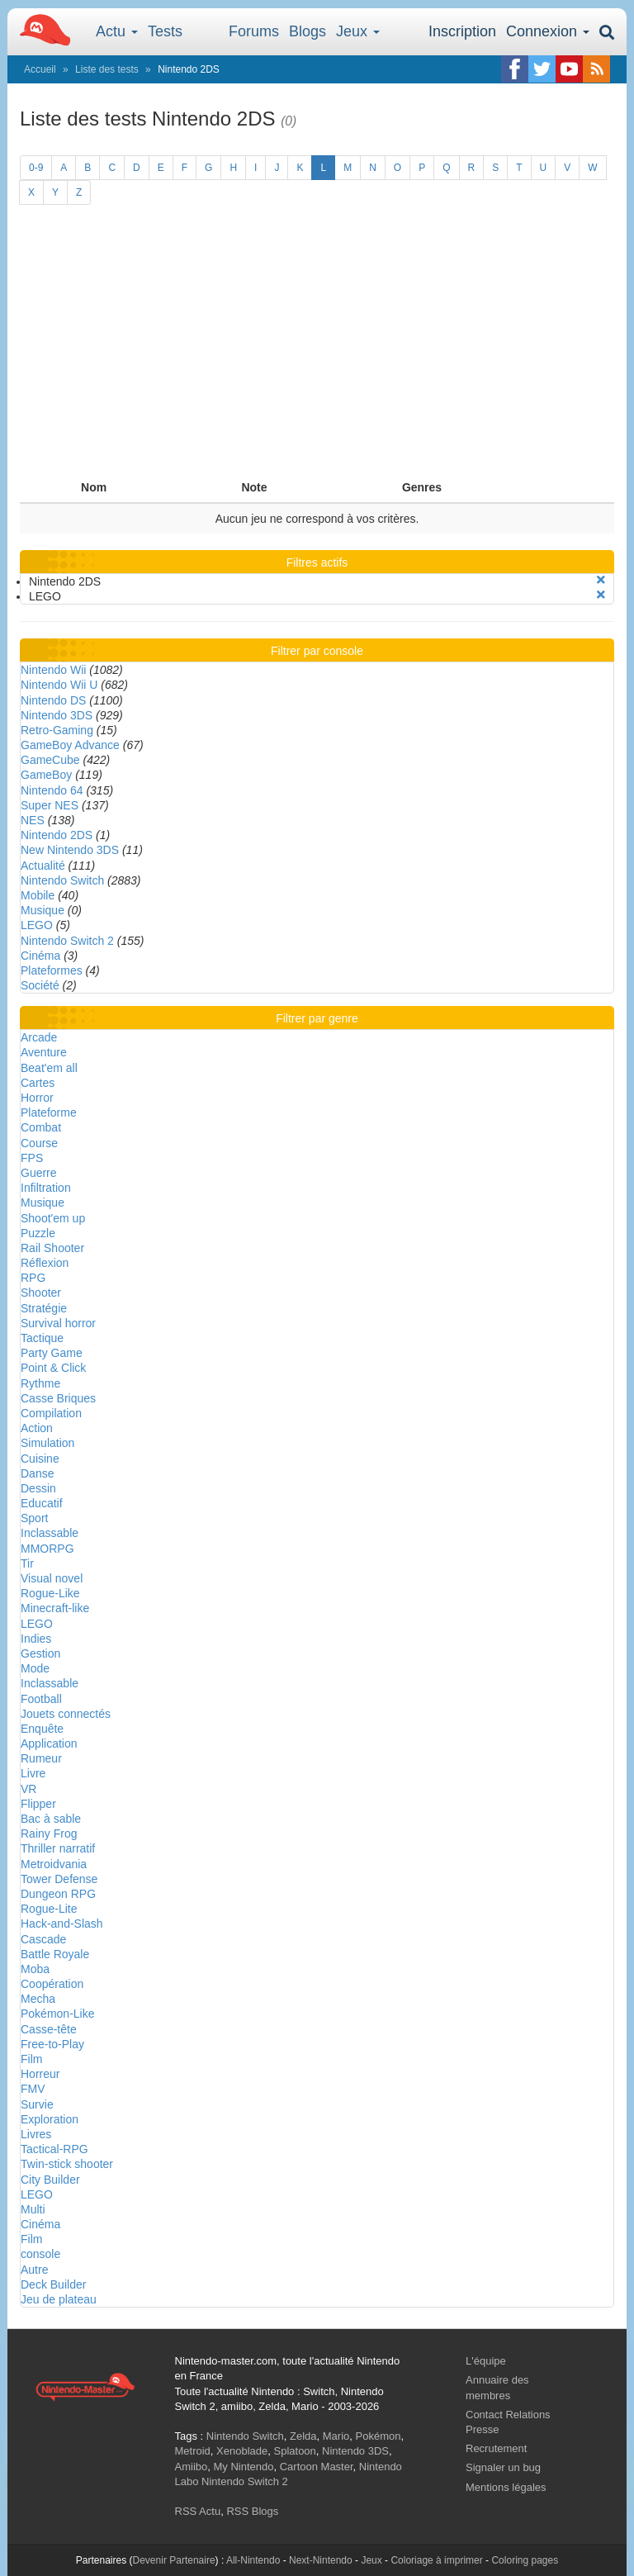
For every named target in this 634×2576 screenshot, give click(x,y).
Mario (336, 2436)
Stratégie (44, 1308)
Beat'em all (49, 1068)
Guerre (39, 1172)
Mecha (38, 1998)
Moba (35, 1969)
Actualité (43, 865)
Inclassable (49, 1532)
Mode (35, 1668)
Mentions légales (506, 2487)
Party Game (52, 1352)
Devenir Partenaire (174, 2560)
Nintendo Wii (53, 669)
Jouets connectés (66, 1713)
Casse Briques (58, 1398)
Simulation (47, 1442)
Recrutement (496, 2448)
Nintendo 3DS (56, 715)
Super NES (49, 805)
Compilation (51, 1413)
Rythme (40, 1383)
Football (41, 1698)
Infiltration (46, 1187)
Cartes (37, 1082)
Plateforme (49, 1112)
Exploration (49, 2119)
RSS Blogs (252, 2511)
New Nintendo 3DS (70, 849)
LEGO (37, 925)
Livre (33, 1773)
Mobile (37, 895)
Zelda (303, 2436)
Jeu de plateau (59, 2299)
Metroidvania (54, 1864)
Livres (36, 2134)
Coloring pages (524, 2560)
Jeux (358, 31)
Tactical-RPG (54, 2149)
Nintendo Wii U (59, 684)
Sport (34, 1518)
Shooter (41, 1292)
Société (40, 985)
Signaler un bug (503, 2467)
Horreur (40, 2073)
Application (49, 1743)
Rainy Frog (49, 1833)
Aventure (44, 1052)
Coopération (52, 1983)
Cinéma (40, 955)
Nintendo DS (53, 700)
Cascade (43, 1939)
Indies (36, 1638)
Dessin (38, 1488)
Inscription (462, 31)
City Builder (50, 2179)
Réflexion (45, 1262)
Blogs (307, 31)
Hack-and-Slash (62, 1923)
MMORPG (47, 1548)
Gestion (40, 1653)
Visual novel (52, 1578)
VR (28, 1789)
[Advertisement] (317, 348)
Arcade (39, 1037)
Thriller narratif (58, 1848)
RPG (33, 1277)
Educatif (42, 1503)
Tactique (42, 1338)
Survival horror (58, 1323)
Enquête (42, 1728)
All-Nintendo (253, 2560)
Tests (165, 31)
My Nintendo (243, 2466)
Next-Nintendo (320, 2560)
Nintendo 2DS (56, 835)
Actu (117, 31)
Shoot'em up (53, 1218)
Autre (34, 2269)
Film (31, 2059)
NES (33, 820)
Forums (254, 31)
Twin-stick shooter (67, 2163)
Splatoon (295, 2451)
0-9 (36, 167)
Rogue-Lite (49, 1908)
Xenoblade (241, 2451)
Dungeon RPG (58, 1893)
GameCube (50, 759)
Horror (37, 1097)
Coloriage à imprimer (436, 2560)
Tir (27, 1563)
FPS (32, 1158)
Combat (41, 1127)
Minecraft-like (55, 1608)
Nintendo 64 (52, 790)
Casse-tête (49, 2029)
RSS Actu (198, 2511)
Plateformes (52, 970)
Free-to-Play (52, 2044)
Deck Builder (53, 2284)
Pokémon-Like (58, 2013)
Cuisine (40, 1458)
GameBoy (46, 774)
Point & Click (53, 1367)
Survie (37, 2104)
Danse (37, 1473)
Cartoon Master (316, 2466)
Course (39, 1143)
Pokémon (378, 2436)
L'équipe (486, 2361)
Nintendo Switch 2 (67, 940)
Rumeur (41, 1758)
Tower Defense (59, 1879)
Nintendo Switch (62, 880)
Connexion (547, 31)
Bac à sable (51, 1818)
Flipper (38, 1803)
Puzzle (38, 1233)
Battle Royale (55, 1954)
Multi (33, 2209)
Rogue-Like (50, 1593)
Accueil (40, 69)
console (40, 2254)
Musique (42, 910)
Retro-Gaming (57, 730)
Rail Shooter (52, 1248)
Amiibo (191, 2466)
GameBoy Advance (70, 745)
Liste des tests (107, 69)
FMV (33, 2088)
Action (37, 1428)
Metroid (193, 2451)
